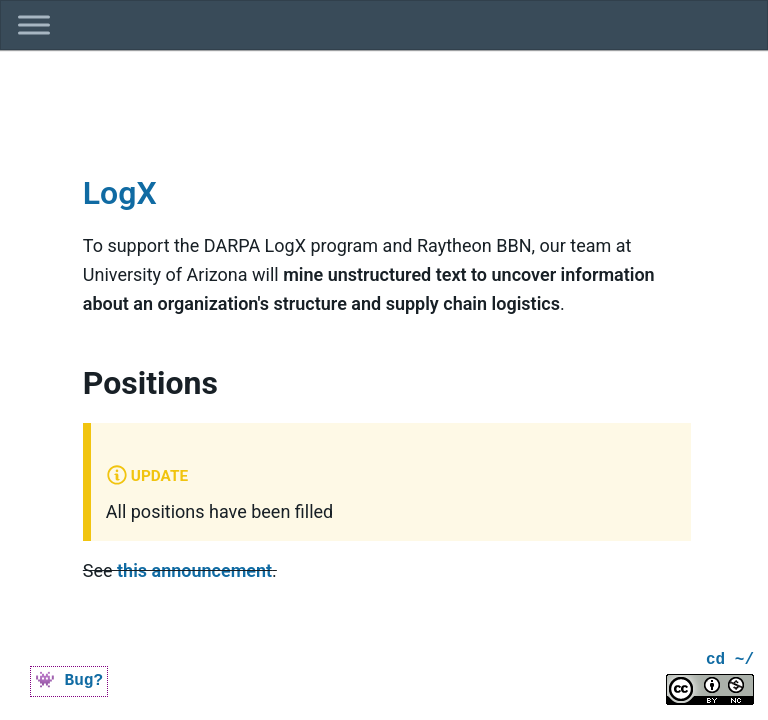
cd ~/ (730, 660)
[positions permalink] (71, 357)
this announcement (194, 570)
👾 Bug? (69, 681)
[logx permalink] (71, 166)
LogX (120, 193)
